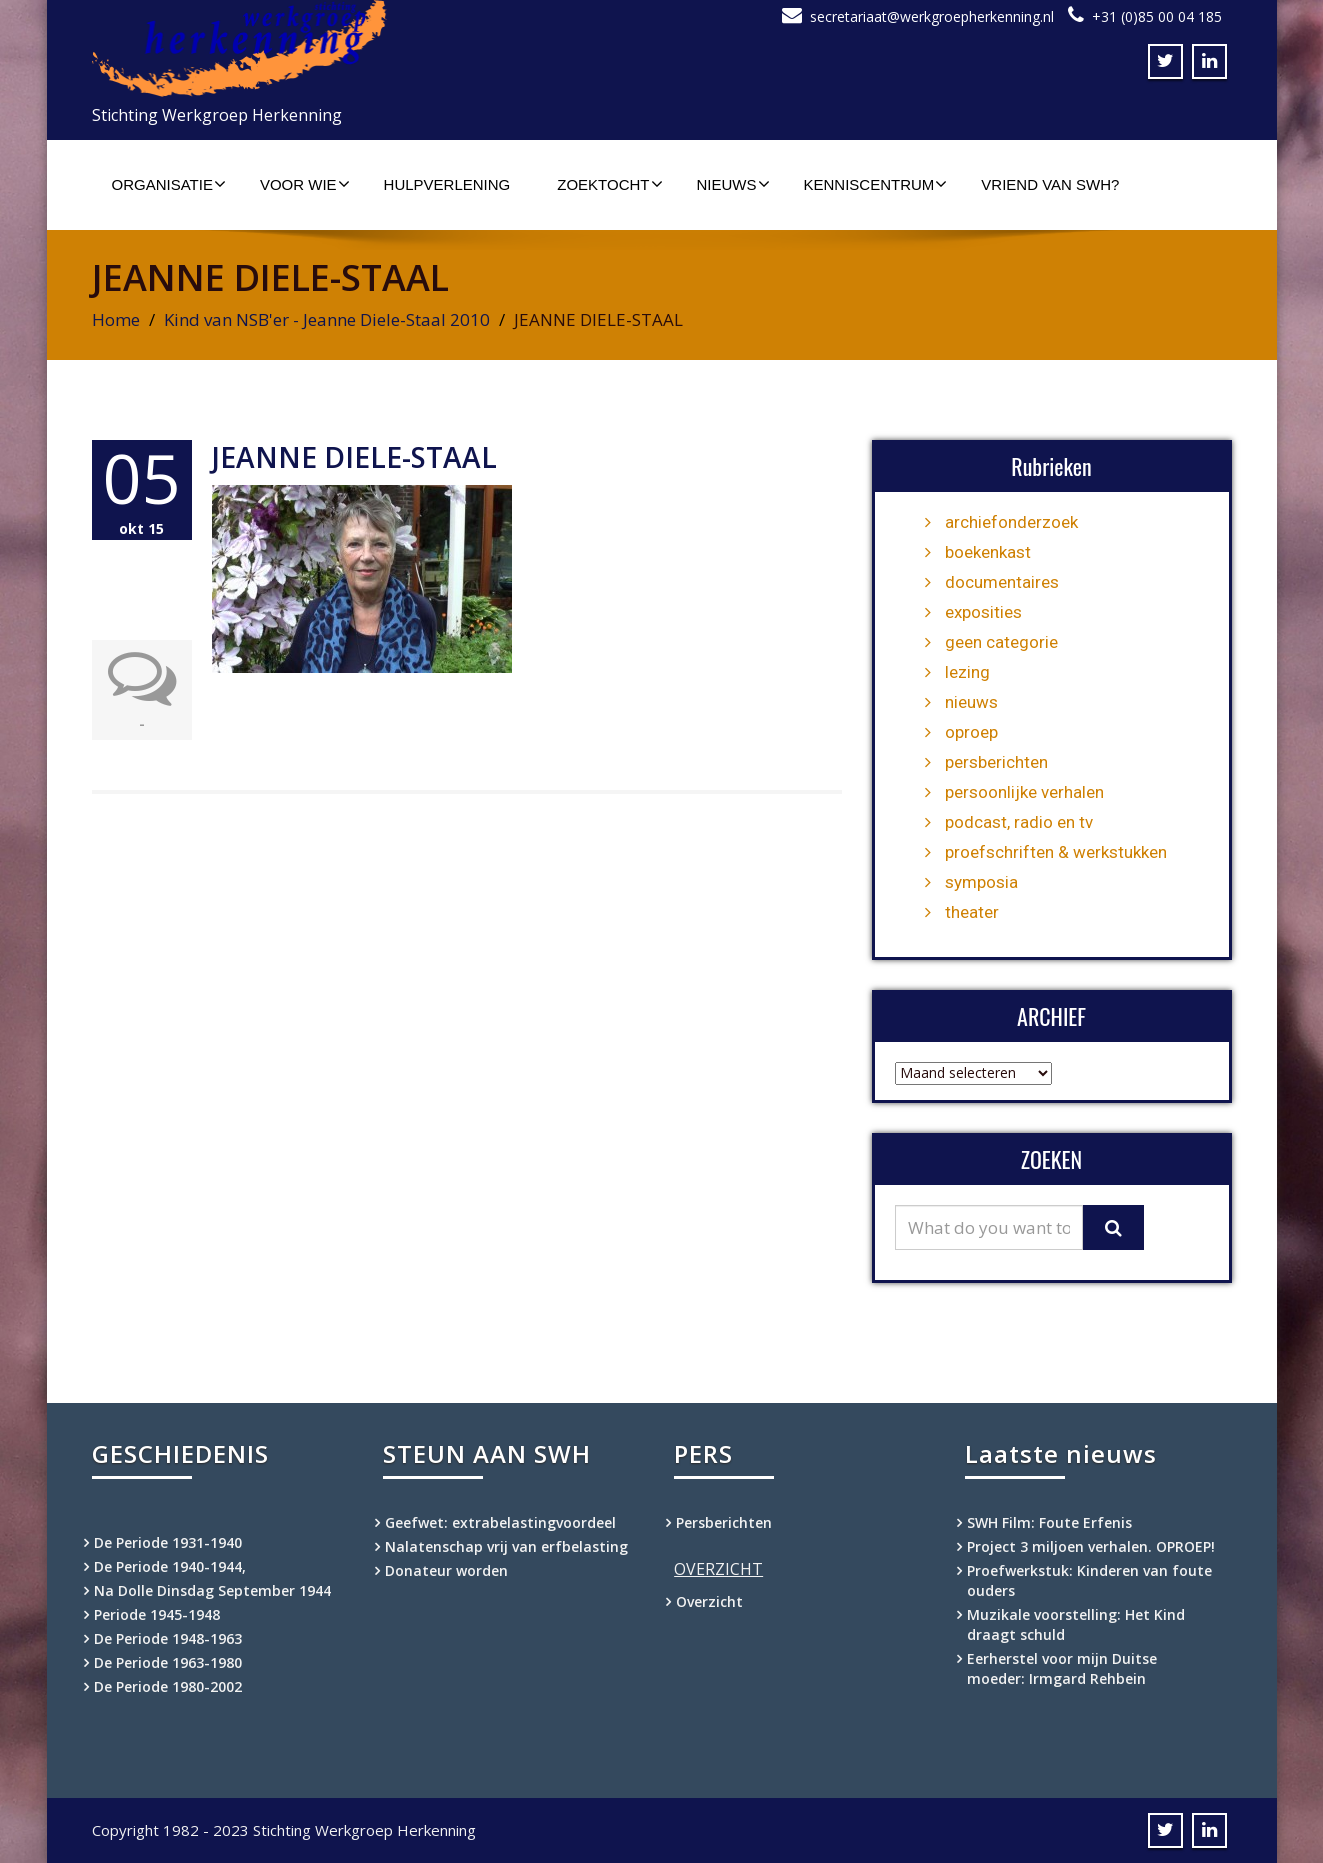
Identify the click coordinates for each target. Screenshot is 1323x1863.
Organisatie (169, 184)
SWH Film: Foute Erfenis (1049, 1522)
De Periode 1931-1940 (168, 1542)
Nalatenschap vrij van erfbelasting (506, 1546)
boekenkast (988, 552)
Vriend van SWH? (1050, 184)
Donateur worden (446, 1570)
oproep (971, 732)
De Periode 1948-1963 (168, 1638)
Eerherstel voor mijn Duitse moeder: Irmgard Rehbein (1062, 1668)
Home (116, 319)
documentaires (1002, 582)
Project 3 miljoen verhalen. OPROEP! (1091, 1546)
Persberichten (724, 1522)
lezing (967, 672)
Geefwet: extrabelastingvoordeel (500, 1522)
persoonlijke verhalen (1024, 792)
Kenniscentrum (876, 184)
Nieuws (733, 184)
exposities (983, 612)
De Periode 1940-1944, (170, 1566)
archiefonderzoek (1011, 522)
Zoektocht (609, 184)
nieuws (971, 702)
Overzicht (709, 1601)
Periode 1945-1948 (157, 1614)
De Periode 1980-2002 (168, 1686)
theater (972, 912)
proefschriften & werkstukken (1056, 852)
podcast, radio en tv (1019, 822)
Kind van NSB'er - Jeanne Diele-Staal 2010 (327, 319)
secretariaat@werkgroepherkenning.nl (932, 16)
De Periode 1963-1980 (168, 1662)
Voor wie (305, 184)
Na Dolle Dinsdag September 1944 (212, 1590)
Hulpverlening (447, 184)
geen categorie (1001, 642)
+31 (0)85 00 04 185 (1157, 16)
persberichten (996, 762)
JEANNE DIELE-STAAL (354, 457)
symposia (981, 882)
